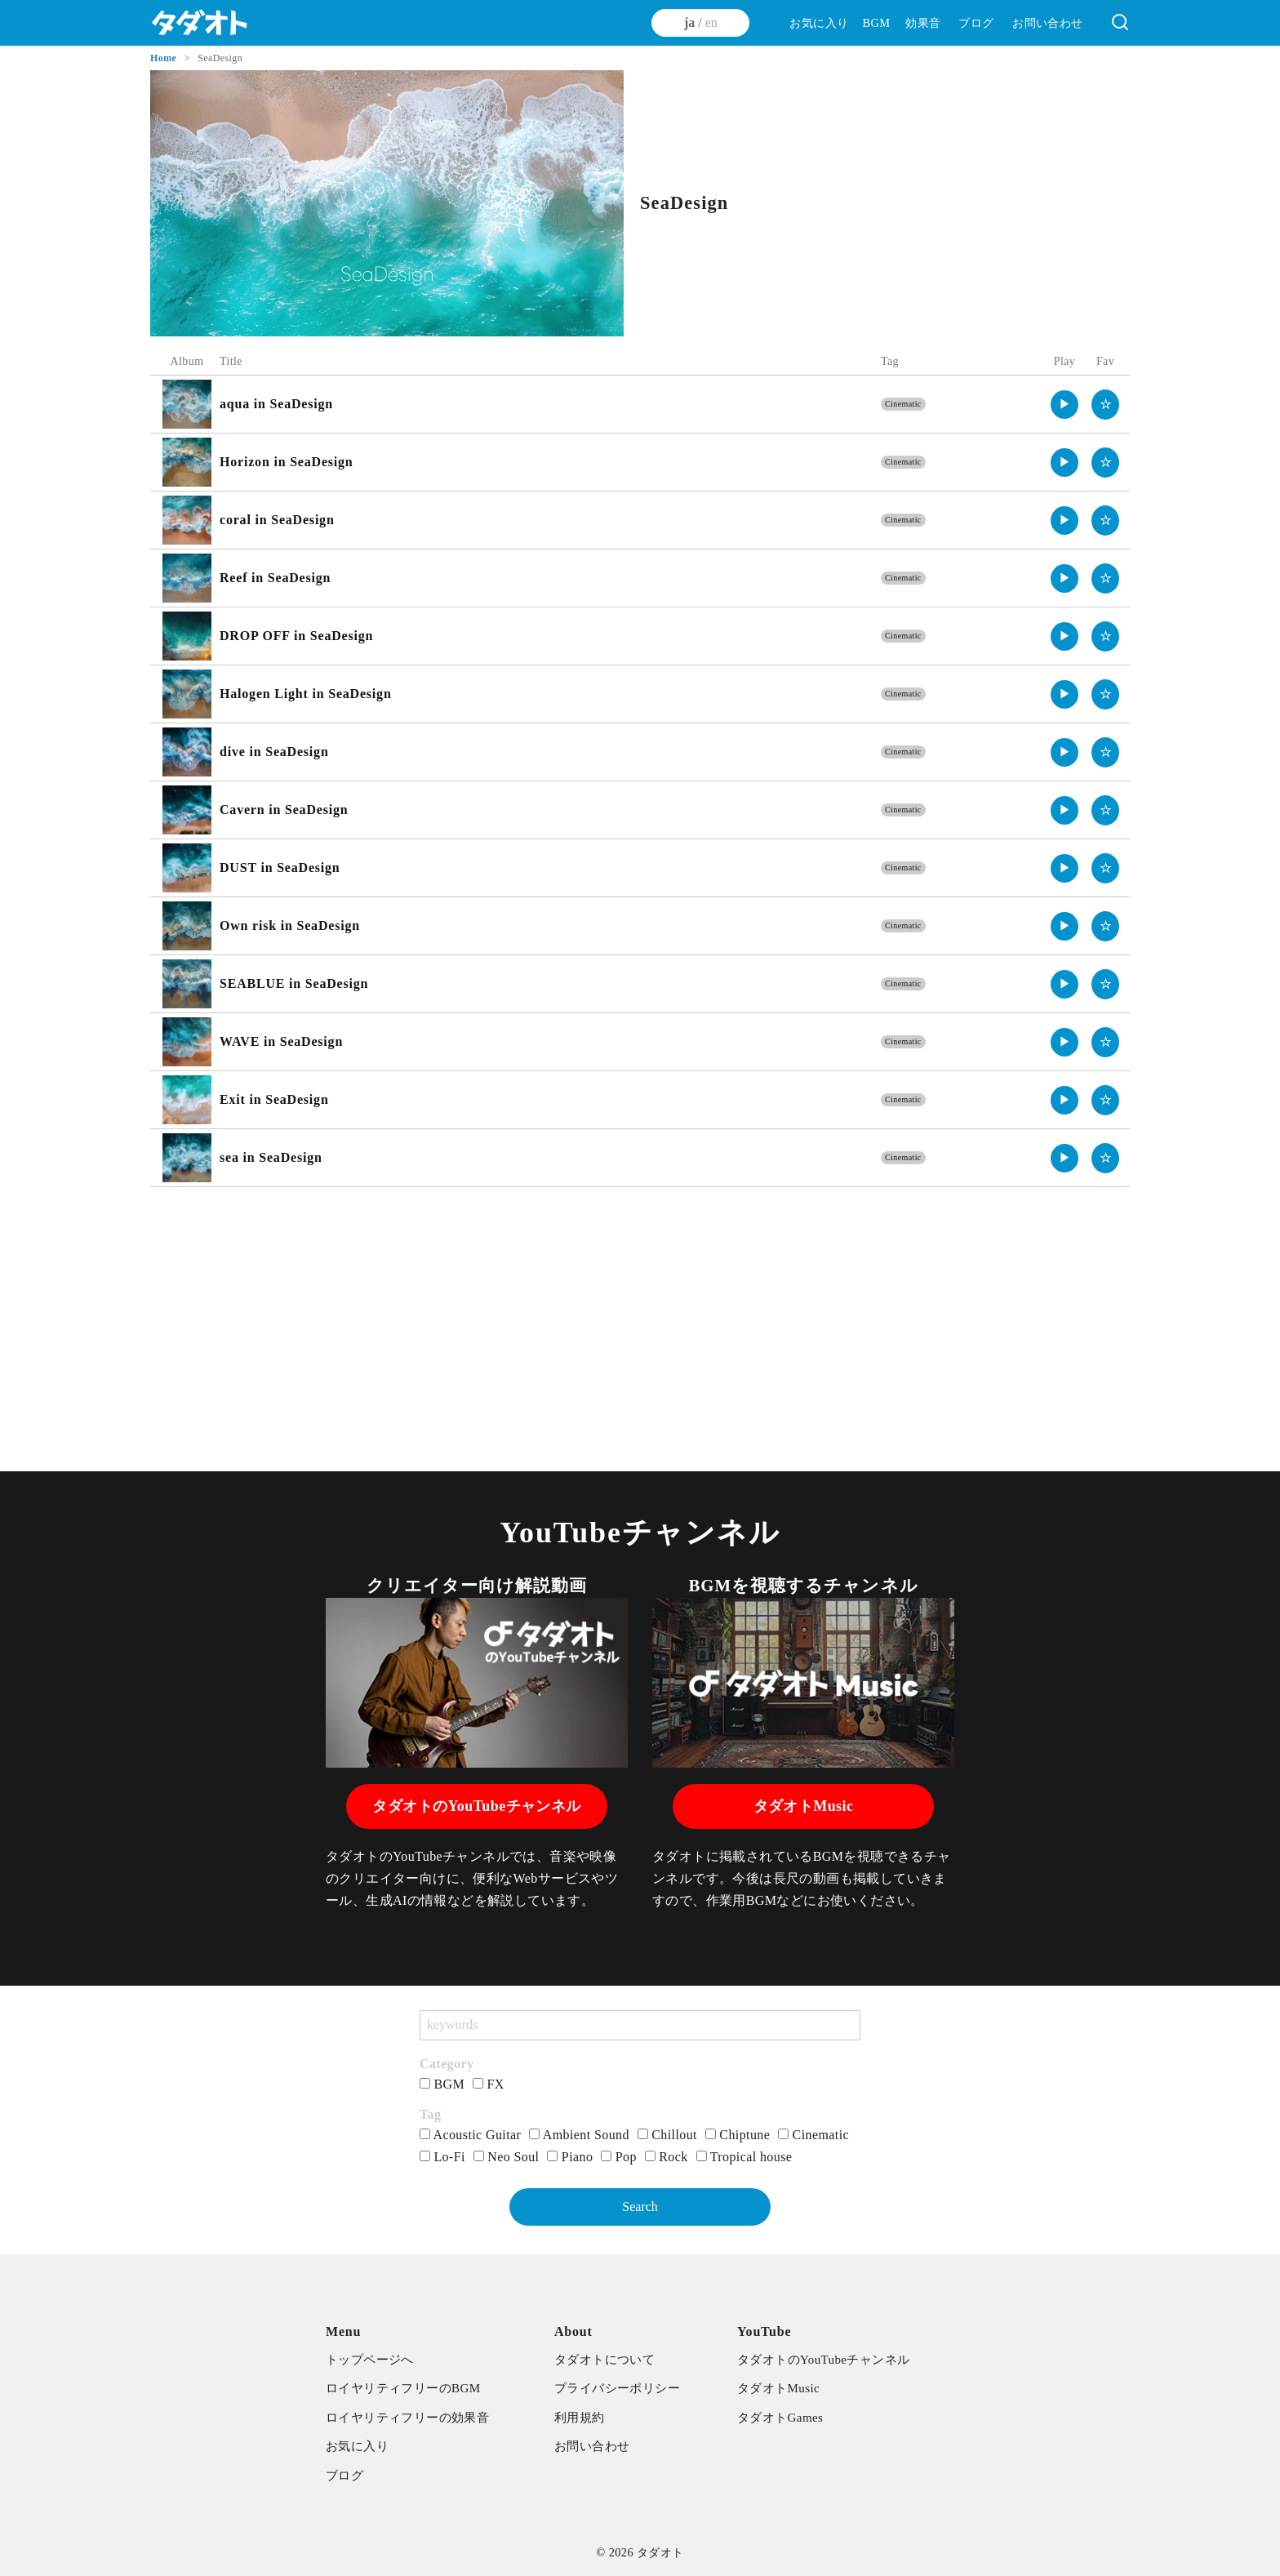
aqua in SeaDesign (276, 404)
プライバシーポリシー (617, 2388)
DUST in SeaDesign (280, 867)
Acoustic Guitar (470, 2135)
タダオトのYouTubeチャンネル (476, 1806)
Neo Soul (506, 2157)
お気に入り (818, 22)
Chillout (667, 2135)
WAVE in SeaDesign (281, 1041)
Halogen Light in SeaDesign (306, 694)
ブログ (975, 22)
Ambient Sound (579, 2135)
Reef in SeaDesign (275, 578)
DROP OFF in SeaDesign (296, 636)
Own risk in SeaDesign (290, 925)
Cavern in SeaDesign (284, 809)
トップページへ (370, 2359)
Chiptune (737, 2135)
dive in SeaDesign (274, 752)
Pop (619, 2157)
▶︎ (1065, 404)
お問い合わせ (1047, 22)
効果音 (922, 22)
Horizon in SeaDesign (286, 462)
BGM (876, 22)
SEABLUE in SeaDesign (294, 983)
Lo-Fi (442, 2157)
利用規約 (579, 2417)
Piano (570, 2157)
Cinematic (903, 403)
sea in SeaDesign (271, 1157)
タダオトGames (780, 2417)
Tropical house (744, 2157)
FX (488, 2084)
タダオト (660, 2552)
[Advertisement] (640, 1317)
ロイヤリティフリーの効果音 (407, 2417)
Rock (666, 2157)
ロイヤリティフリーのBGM (403, 2388)
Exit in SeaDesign (274, 1099)
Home (165, 58)
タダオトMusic (803, 1806)
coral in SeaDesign (277, 520)
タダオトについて (604, 2359)
